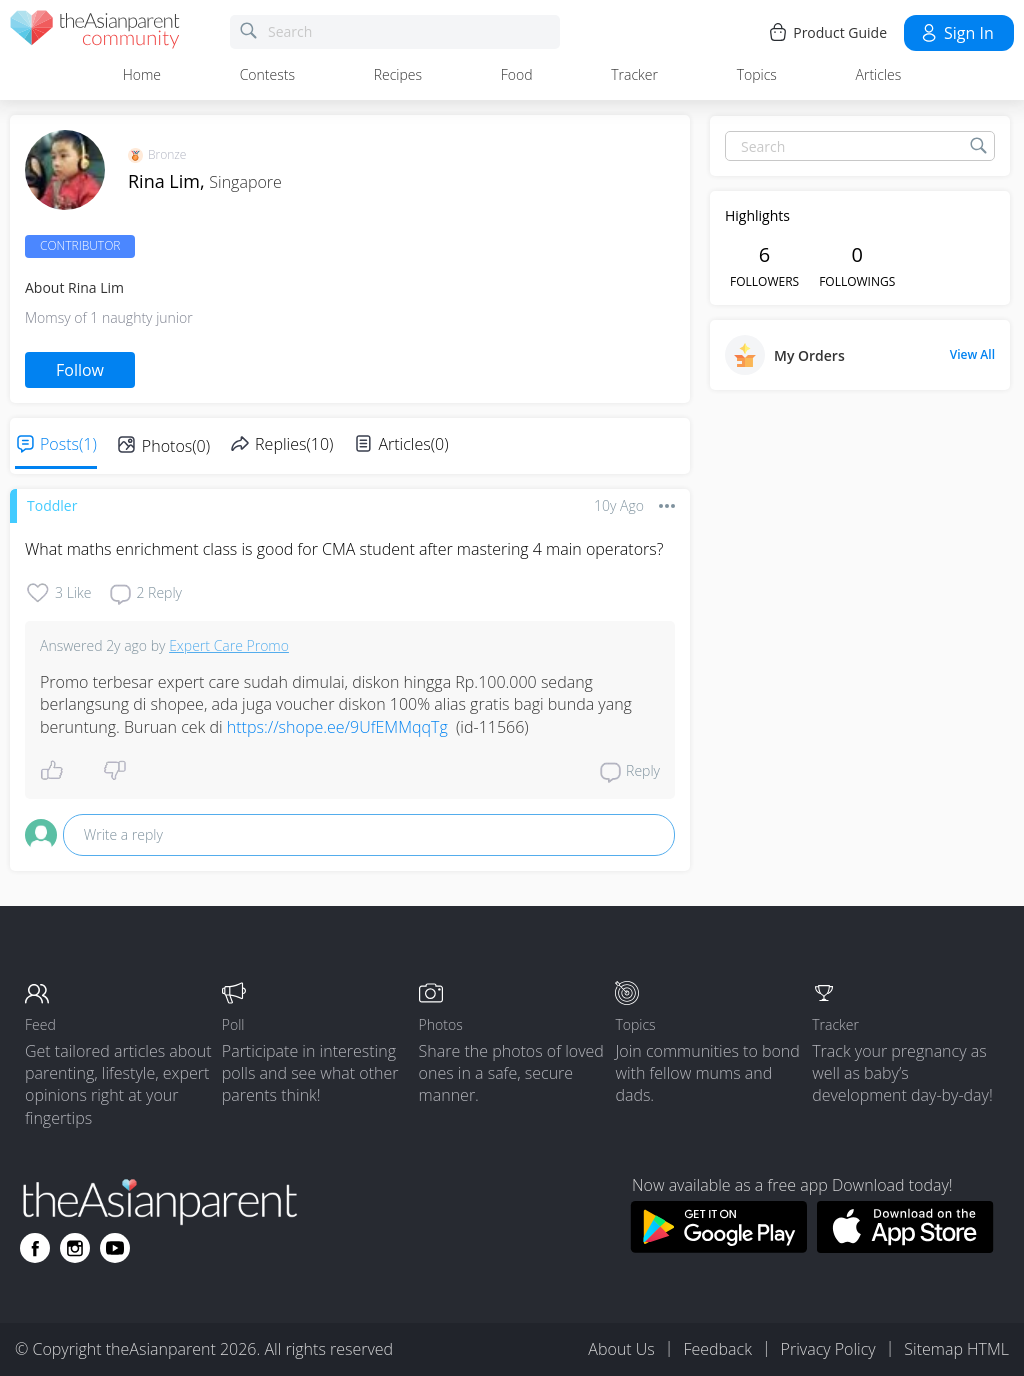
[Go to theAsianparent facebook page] (35, 1248)
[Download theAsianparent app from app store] (905, 1247)
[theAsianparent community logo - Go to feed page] (95, 32)
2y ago (126, 645)
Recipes (398, 74)
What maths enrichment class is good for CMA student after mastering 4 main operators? (344, 549)
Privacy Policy (828, 1349)
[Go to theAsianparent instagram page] (75, 1248)
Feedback (717, 1349)
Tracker (634, 74)
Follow (80, 370)
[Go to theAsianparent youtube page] (115, 1248)
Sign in (956, 33)
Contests (267, 74)
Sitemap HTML (956, 1349)
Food (517, 74)
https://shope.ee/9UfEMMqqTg (337, 727)
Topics (757, 74)
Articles (879, 74)
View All (972, 355)
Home (142, 74)
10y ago (619, 505)
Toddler (52, 505)
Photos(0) (176, 446)
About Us (621, 1349)
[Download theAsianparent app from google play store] (718, 1247)
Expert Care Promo (229, 645)
